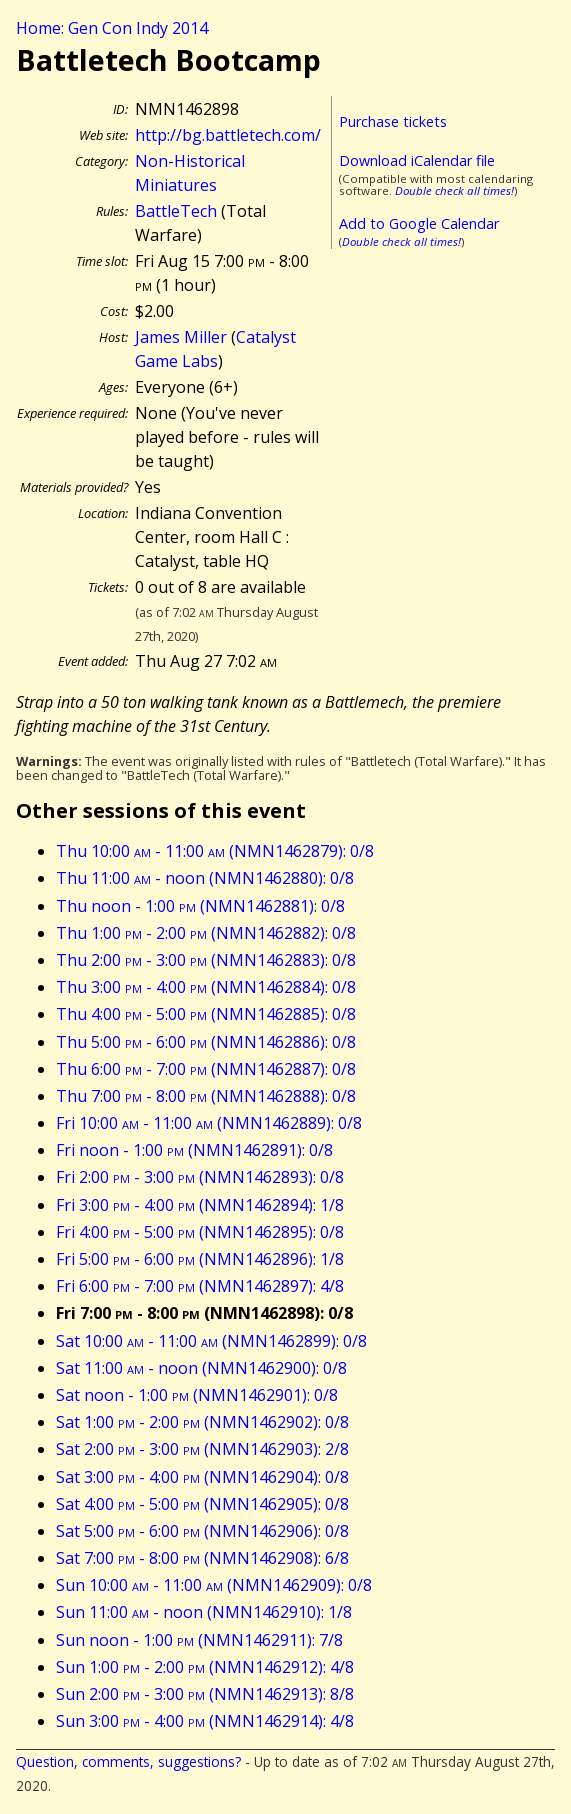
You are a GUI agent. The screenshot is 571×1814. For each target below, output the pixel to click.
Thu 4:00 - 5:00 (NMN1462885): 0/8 (206, 1014)
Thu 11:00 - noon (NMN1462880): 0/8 (205, 878)
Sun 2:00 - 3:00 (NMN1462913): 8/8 (205, 1694)
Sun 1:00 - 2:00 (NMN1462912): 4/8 (205, 1667)
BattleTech (176, 211)
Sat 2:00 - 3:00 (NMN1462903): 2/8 (202, 1449)
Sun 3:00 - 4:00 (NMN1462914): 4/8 (205, 1721)
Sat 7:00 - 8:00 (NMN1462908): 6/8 (202, 1558)
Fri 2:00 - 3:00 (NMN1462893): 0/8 (200, 1177)
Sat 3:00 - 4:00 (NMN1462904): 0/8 (202, 1477)
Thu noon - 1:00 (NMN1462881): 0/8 (200, 906)
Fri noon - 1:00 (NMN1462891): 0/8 (194, 1150)
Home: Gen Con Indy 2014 (112, 28)
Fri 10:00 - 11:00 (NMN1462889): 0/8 (209, 1123)
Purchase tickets (393, 121)
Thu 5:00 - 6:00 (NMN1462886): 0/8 (206, 1042)
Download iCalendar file (417, 160)
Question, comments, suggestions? (128, 1761)
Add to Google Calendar (419, 223)
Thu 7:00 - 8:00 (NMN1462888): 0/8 (206, 1096)
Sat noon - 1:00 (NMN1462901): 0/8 (197, 1395)
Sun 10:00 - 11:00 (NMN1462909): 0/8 (214, 1585)
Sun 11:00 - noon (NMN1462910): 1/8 (204, 1612)
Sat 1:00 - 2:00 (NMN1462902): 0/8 (202, 1422)
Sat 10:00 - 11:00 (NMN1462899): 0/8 (211, 1341)
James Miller (181, 337)
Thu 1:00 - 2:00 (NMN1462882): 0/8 (206, 933)
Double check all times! (454, 190)
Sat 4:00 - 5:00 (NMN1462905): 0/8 (202, 1504)
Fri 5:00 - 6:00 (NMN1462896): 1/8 (200, 1259)
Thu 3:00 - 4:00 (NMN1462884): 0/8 (206, 987)
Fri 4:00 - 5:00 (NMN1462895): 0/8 (200, 1232)
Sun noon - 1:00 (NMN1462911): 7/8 (199, 1640)
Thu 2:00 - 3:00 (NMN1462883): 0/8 (206, 960)
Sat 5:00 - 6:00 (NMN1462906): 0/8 (202, 1531)
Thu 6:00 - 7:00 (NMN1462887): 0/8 (206, 1069)
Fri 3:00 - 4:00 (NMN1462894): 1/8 (200, 1205)
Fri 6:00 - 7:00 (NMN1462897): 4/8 (200, 1286)
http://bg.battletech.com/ (228, 135)
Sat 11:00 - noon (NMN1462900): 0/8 (201, 1368)
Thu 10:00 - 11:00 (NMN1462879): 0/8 (215, 851)
